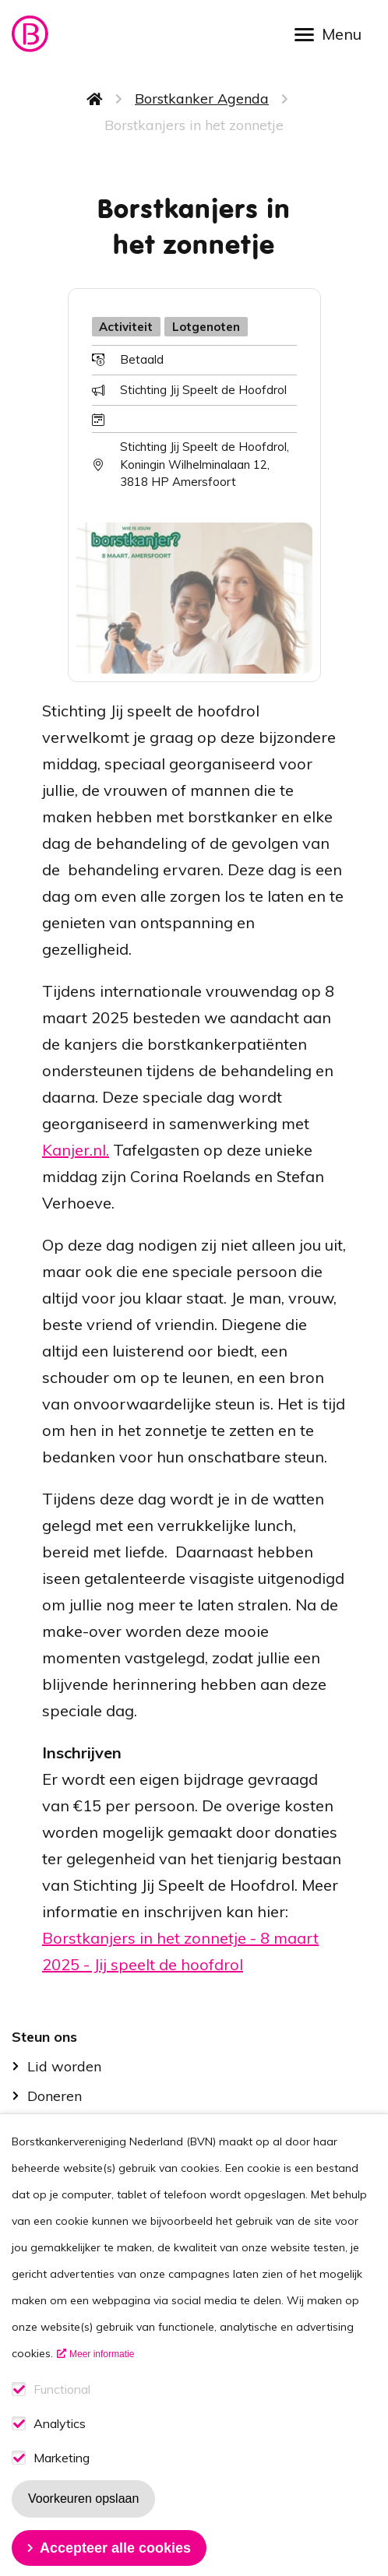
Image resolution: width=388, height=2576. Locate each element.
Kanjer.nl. (75, 1150)
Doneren (54, 2096)
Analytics (60, 2458)
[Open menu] (333, 33)
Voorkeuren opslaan (83, 2533)
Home (95, 99)
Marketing (62, 2493)
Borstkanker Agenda (202, 98)
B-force (51, 2125)
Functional (62, 2424)
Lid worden (64, 2066)
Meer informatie (101, 2389)
